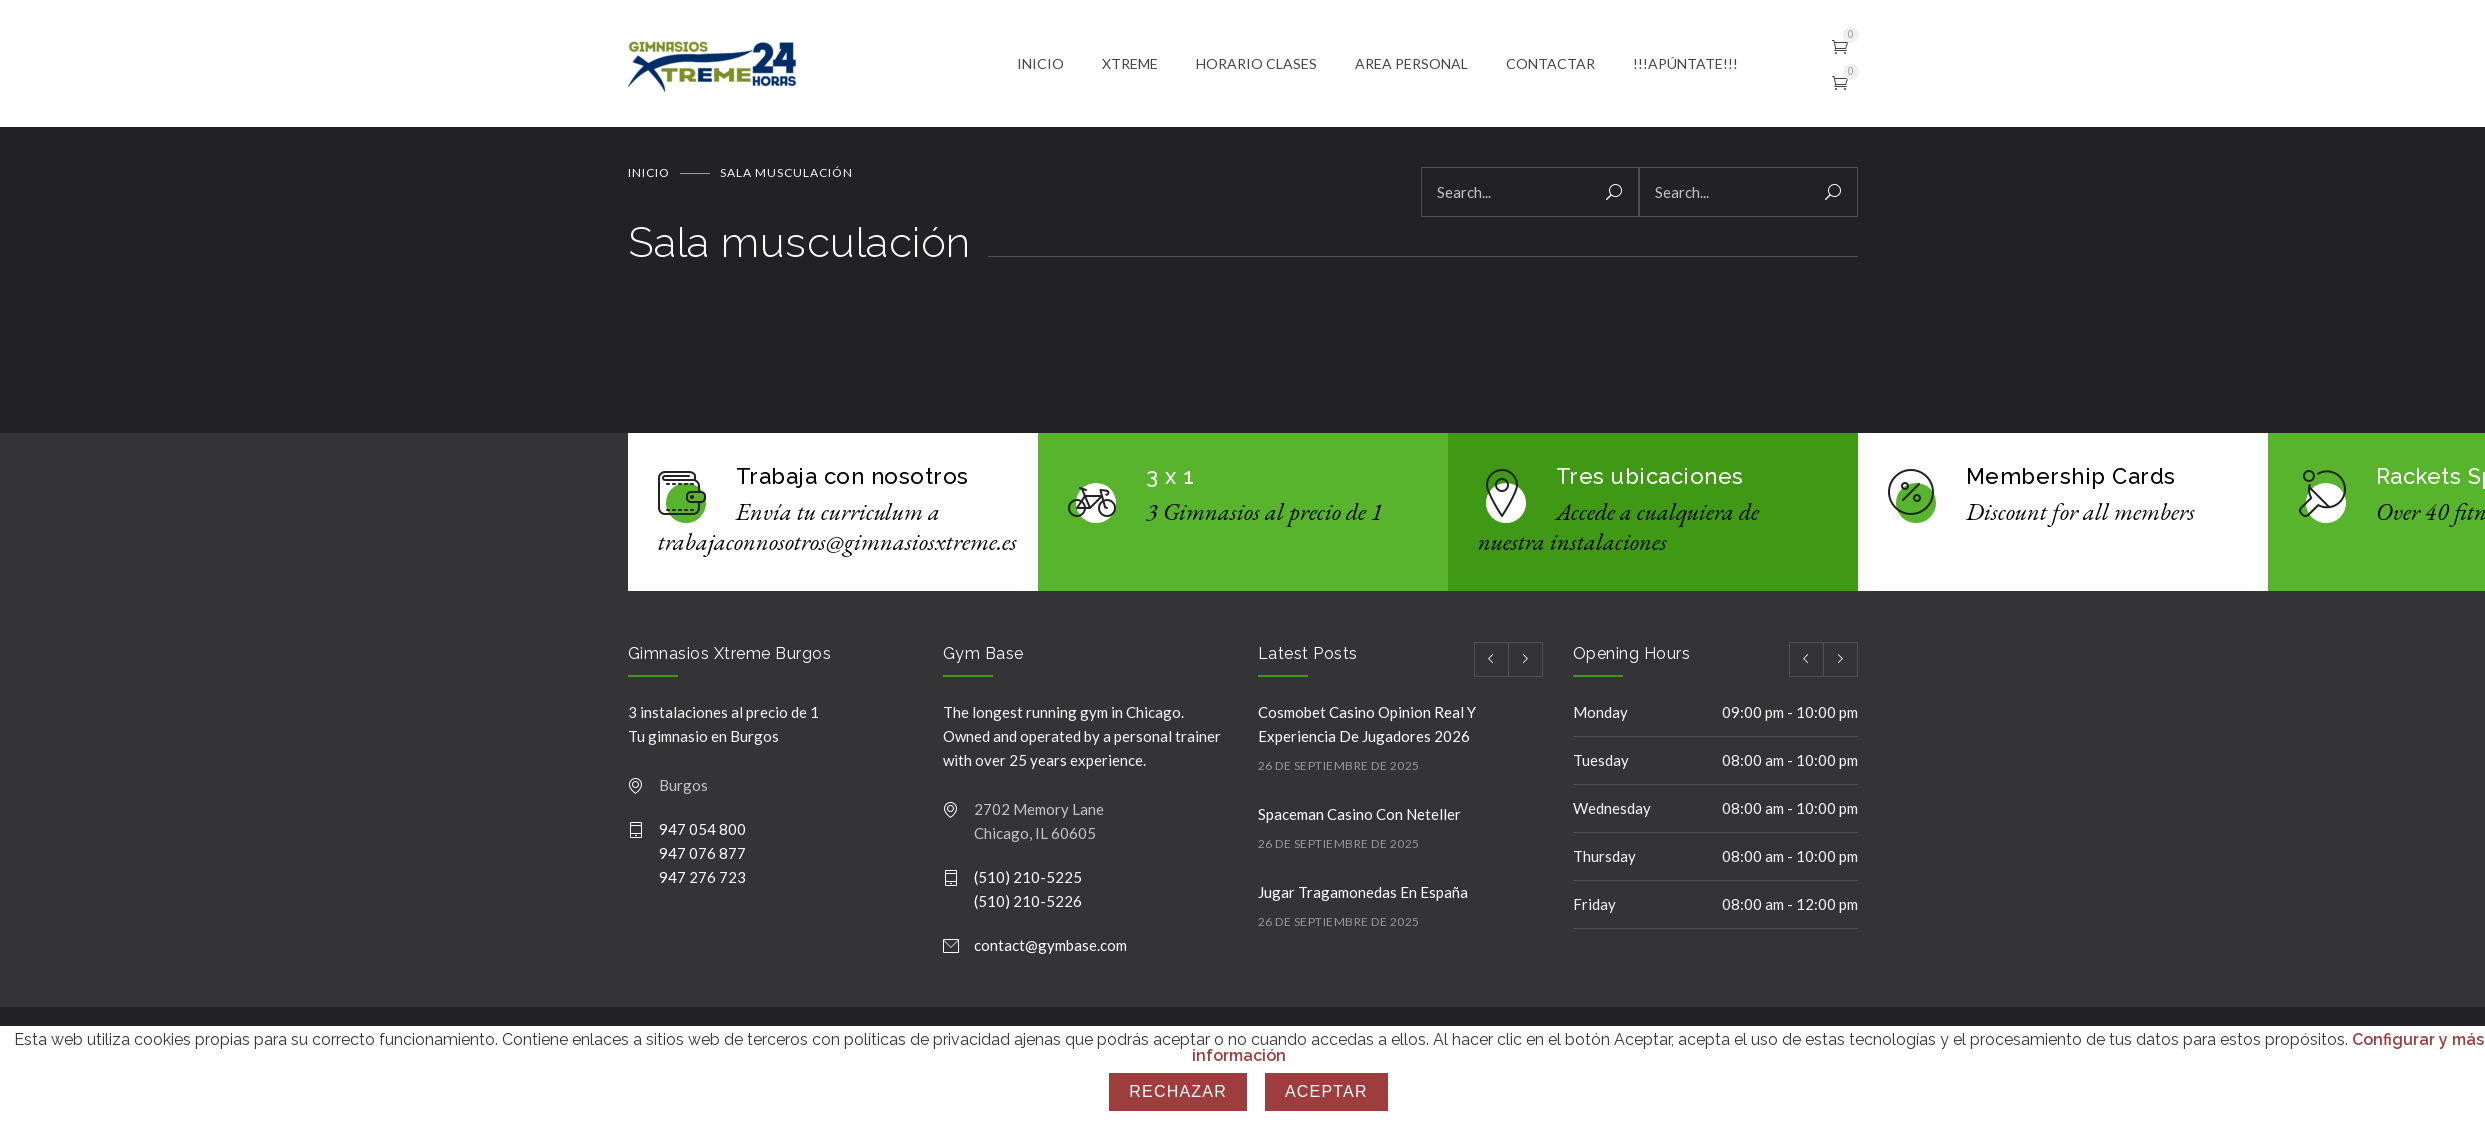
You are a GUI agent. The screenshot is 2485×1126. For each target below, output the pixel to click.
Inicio (649, 175)
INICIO (1040, 64)
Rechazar (1178, 1091)
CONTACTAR (1550, 64)
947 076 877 (702, 856)
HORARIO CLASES (1256, 64)
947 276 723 (702, 880)
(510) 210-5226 (1028, 904)
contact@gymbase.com (1050, 948)
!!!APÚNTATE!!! (1685, 64)
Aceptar (1326, 1091)
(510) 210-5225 (1028, 880)
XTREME (1130, 64)
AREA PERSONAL (1411, 64)
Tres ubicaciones (1650, 479)
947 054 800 (702, 832)
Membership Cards (2071, 479)
